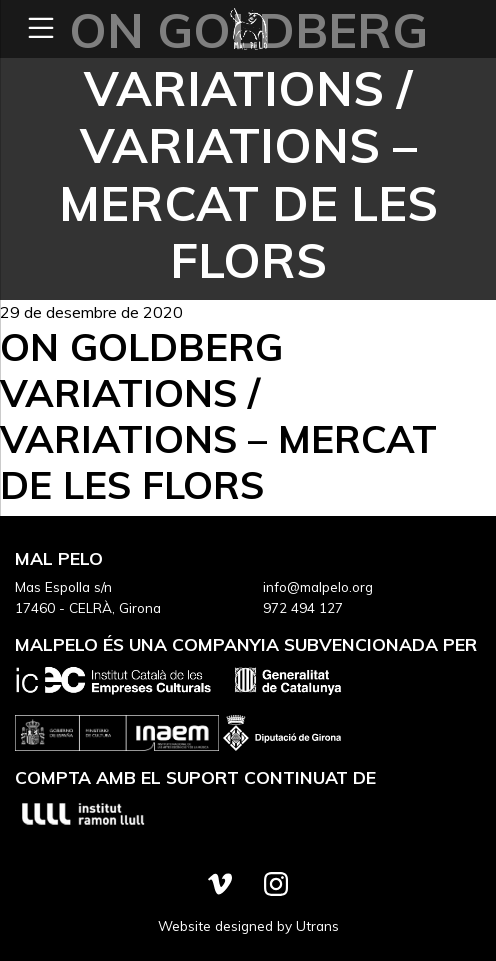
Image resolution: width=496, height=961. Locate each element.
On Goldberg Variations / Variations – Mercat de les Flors (218, 415)
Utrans (317, 925)
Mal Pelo (248, 29)
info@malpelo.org (318, 586)
